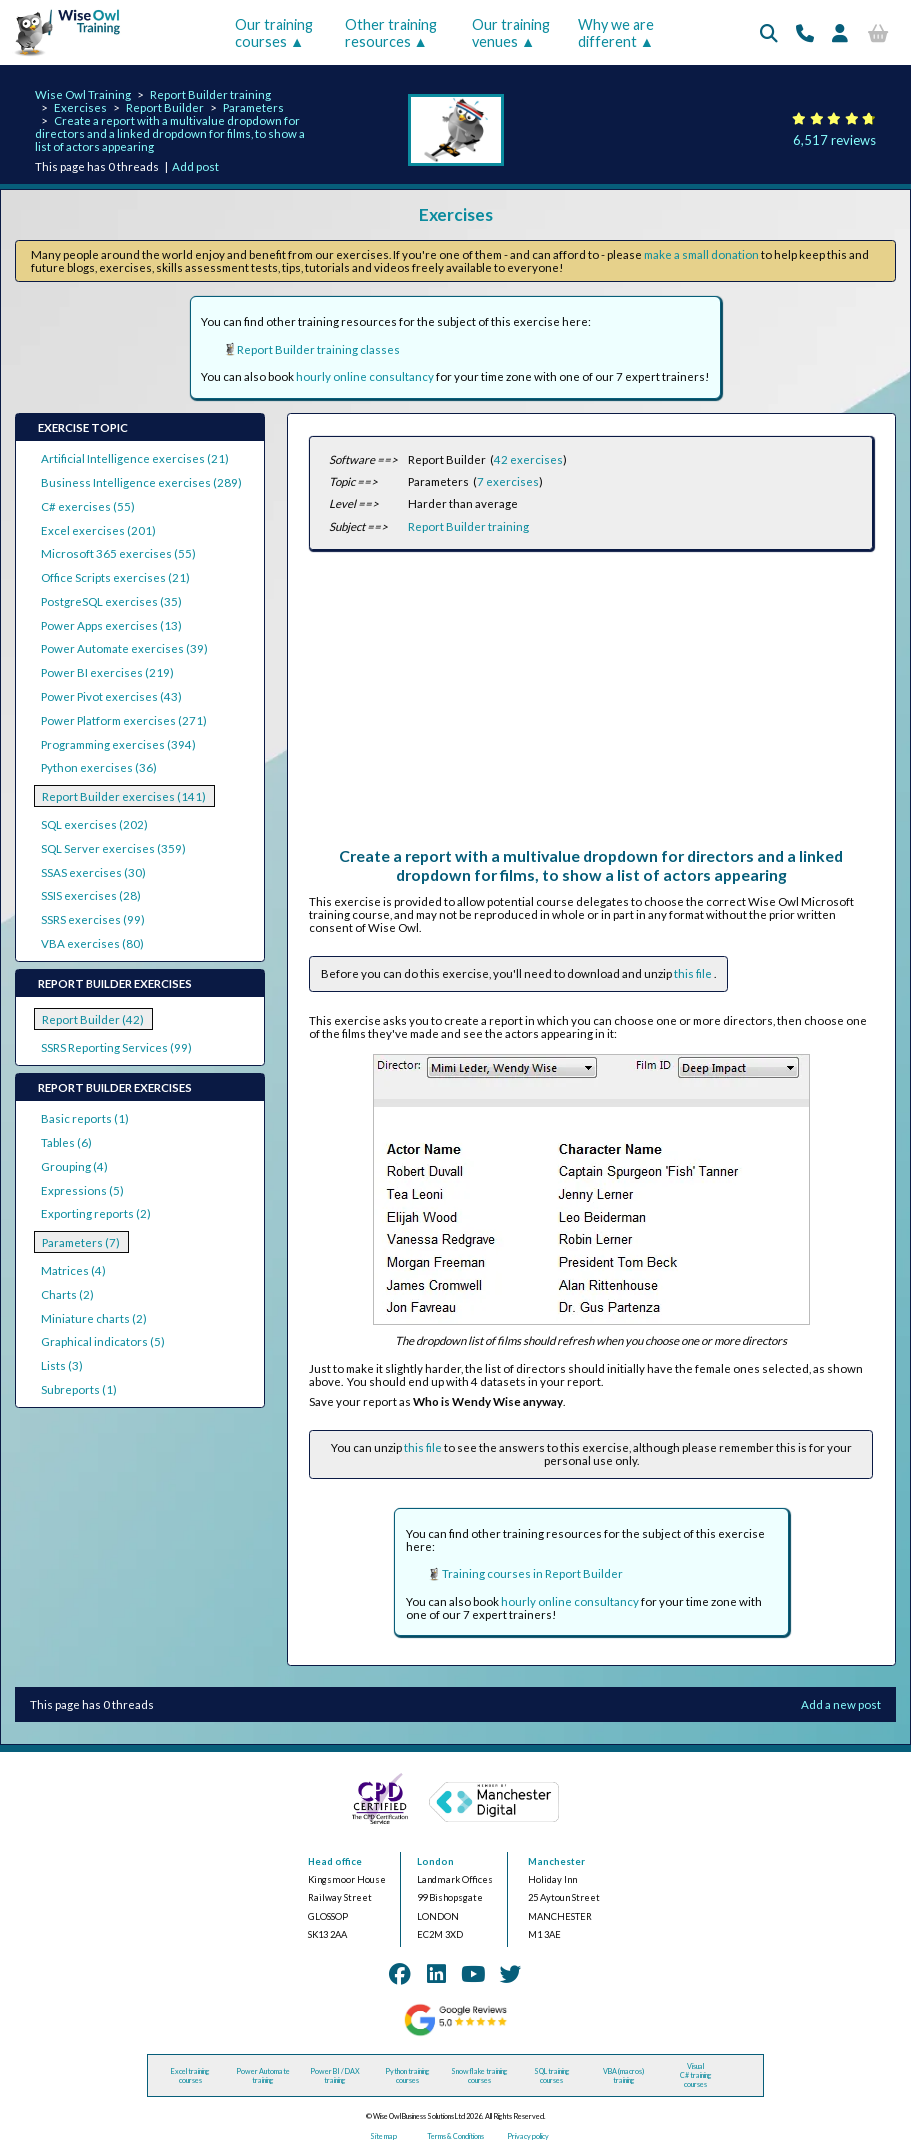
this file (694, 973)
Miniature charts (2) (94, 1318)
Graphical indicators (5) (103, 1341)
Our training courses (274, 33)
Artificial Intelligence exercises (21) (135, 458)
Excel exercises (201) (98, 530)
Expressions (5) (82, 1190)
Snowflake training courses (479, 2076)
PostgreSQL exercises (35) (111, 601)
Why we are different (616, 33)
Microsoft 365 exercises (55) (118, 553)
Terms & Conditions (455, 2136)
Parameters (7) (81, 1242)
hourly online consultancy (365, 376)
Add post (195, 166)
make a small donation (701, 254)
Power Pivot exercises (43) (111, 696)
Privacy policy (528, 2136)
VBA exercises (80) (92, 943)
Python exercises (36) (99, 767)
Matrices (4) (73, 1270)
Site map (383, 2136)
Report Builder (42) (93, 1019)
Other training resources (391, 33)
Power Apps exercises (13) (111, 625)
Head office (335, 1861)
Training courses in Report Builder (532, 1573)
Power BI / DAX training (335, 2076)
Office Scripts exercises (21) (115, 577)
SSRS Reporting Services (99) (116, 1047)
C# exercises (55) (88, 506)
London (435, 1861)
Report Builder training (210, 94)
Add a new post (841, 1704)
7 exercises (508, 481)
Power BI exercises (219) (107, 672)
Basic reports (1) (85, 1118)
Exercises (80, 107)
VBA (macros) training (623, 2076)
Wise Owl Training (83, 94)
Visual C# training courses (696, 2075)
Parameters (253, 107)
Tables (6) (66, 1142)
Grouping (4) (74, 1166)
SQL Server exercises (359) (113, 848)
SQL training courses (552, 2076)
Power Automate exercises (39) (124, 648)
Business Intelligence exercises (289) (141, 482)
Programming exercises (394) (118, 744)
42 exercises (528, 459)
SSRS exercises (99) (93, 919)
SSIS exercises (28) (91, 895)
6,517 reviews (834, 140)
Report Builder (165, 107)
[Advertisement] (591, 706)
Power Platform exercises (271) (124, 720)
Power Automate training (263, 2076)
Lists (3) (62, 1365)
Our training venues (511, 33)
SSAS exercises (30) (93, 872)
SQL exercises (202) (94, 824)
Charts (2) (67, 1294)
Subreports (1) (79, 1389)
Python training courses (407, 2076)
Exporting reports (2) (96, 1213)
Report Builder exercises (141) (124, 796)
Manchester (556, 1861)
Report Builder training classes (318, 349)
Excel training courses (190, 2076)
